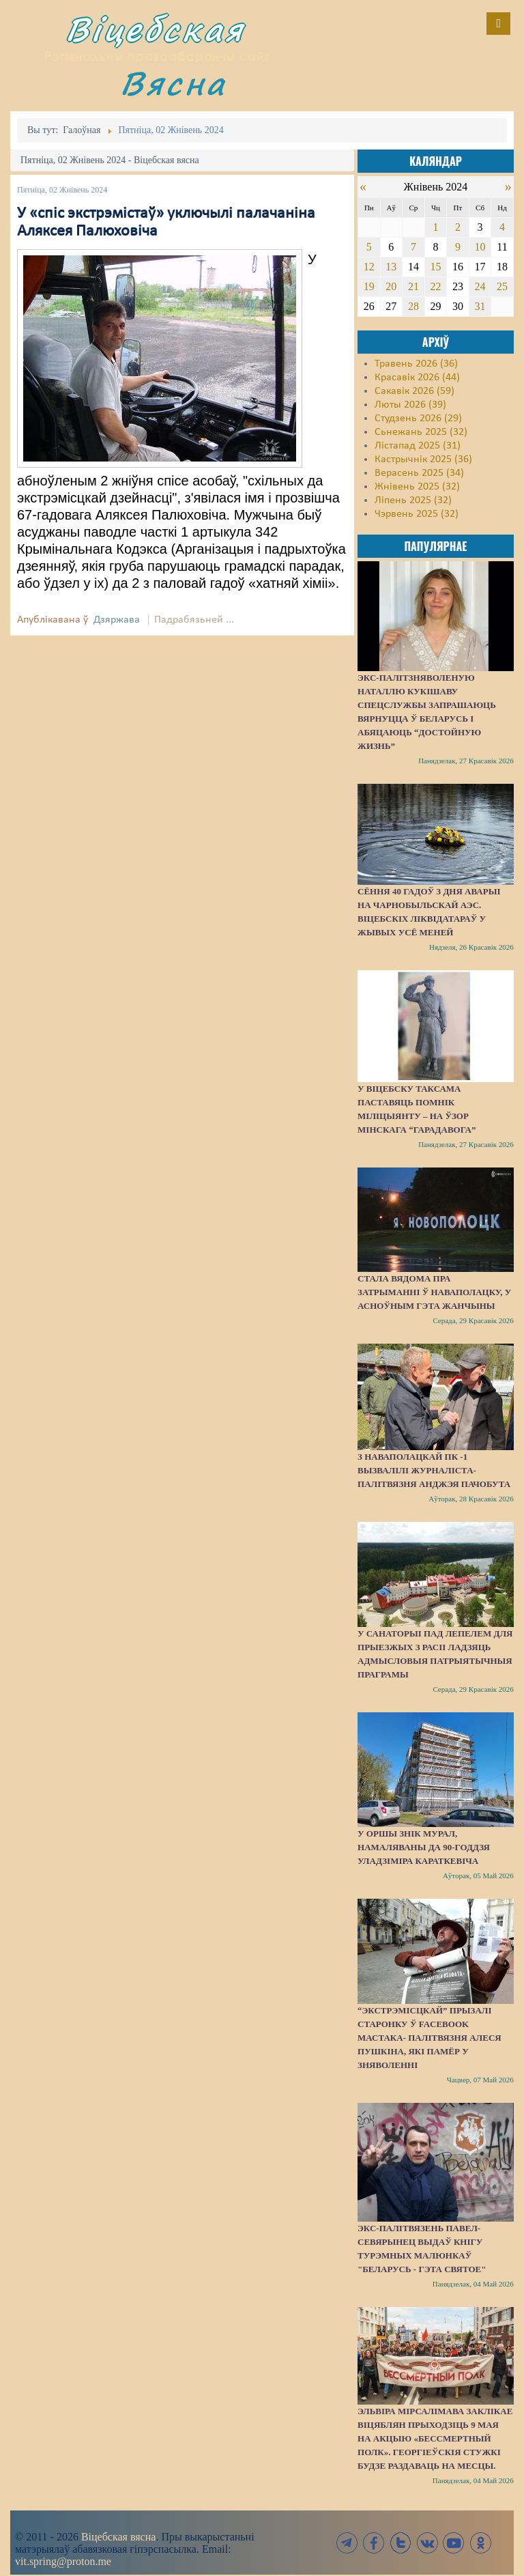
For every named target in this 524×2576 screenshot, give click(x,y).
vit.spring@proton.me (63, 2561)
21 (413, 286)
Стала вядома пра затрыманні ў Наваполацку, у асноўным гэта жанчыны (434, 1292)
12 (369, 266)
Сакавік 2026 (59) (414, 391)
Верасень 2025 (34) (419, 473)
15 (435, 266)
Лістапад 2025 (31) (418, 445)
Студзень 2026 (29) (418, 418)
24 (479, 286)
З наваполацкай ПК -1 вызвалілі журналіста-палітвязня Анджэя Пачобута (434, 1470)
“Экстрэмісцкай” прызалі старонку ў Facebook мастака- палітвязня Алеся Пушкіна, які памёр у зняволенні (429, 2037)
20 (390, 286)
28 (413, 306)
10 (479, 247)
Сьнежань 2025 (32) (421, 432)
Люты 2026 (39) (410, 404)
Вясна (173, 83)
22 (435, 286)
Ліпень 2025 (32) (413, 500)
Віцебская (155, 29)
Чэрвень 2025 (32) (416, 514)
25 (502, 286)
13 (390, 266)
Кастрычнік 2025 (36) (423, 459)
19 (369, 286)
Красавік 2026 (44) (417, 377)
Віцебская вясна (118, 2537)
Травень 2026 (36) (416, 363)
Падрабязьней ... (194, 619)
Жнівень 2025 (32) (417, 486)
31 (479, 306)
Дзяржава (116, 619)
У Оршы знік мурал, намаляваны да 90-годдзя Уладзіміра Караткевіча (424, 1847)
